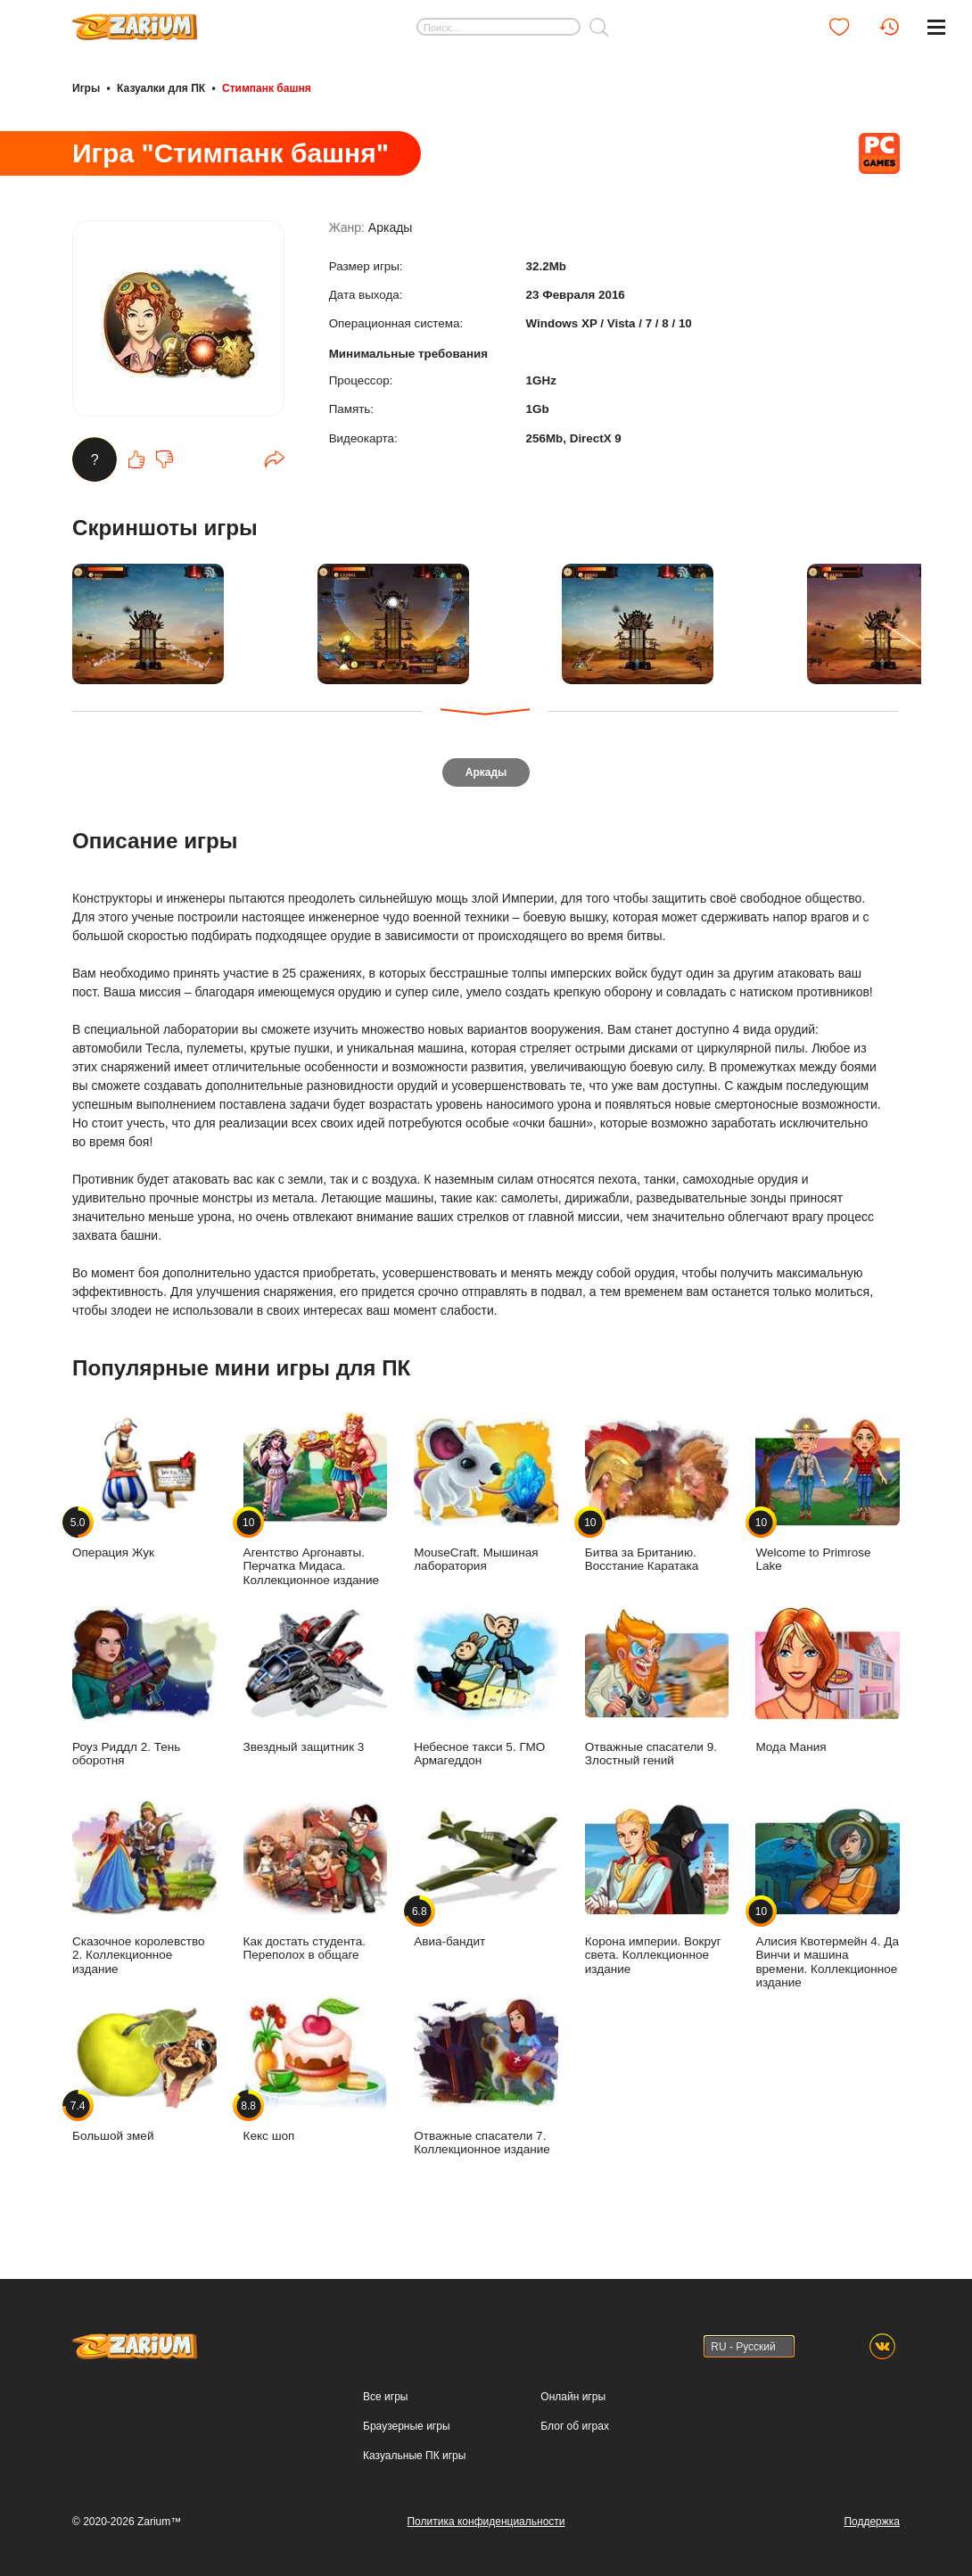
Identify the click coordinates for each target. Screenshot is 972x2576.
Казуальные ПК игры (414, 2455)
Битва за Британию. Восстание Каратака (657, 1498)
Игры (86, 87)
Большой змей (144, 2075)
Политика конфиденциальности (485, 2521)
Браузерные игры (406, 2426)
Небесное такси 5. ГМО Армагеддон (486, 1693)
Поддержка (872, 2521)
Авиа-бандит (486, 1880)
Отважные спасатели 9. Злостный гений (657, 1693)
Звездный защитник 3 (315, 1686)
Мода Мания (827, 1686)
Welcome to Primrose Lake (827, 1498)
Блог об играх (574, 2426)
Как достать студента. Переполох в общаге (315, 1887)
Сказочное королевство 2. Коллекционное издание (144, 1894)
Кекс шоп (315, 2075)
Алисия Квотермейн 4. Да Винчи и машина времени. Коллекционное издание (827, 1901)
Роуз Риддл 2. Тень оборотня (144, 1693)
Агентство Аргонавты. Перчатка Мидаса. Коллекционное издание (315, 1505)
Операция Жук (144, 1491)
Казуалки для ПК (161, 87)
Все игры (385, 2396)
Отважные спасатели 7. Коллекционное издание (486, 2082)
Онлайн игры (572, 2396)
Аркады (390, 234)
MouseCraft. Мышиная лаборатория (486, 1498)
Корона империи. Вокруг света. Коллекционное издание (657, 1894)
